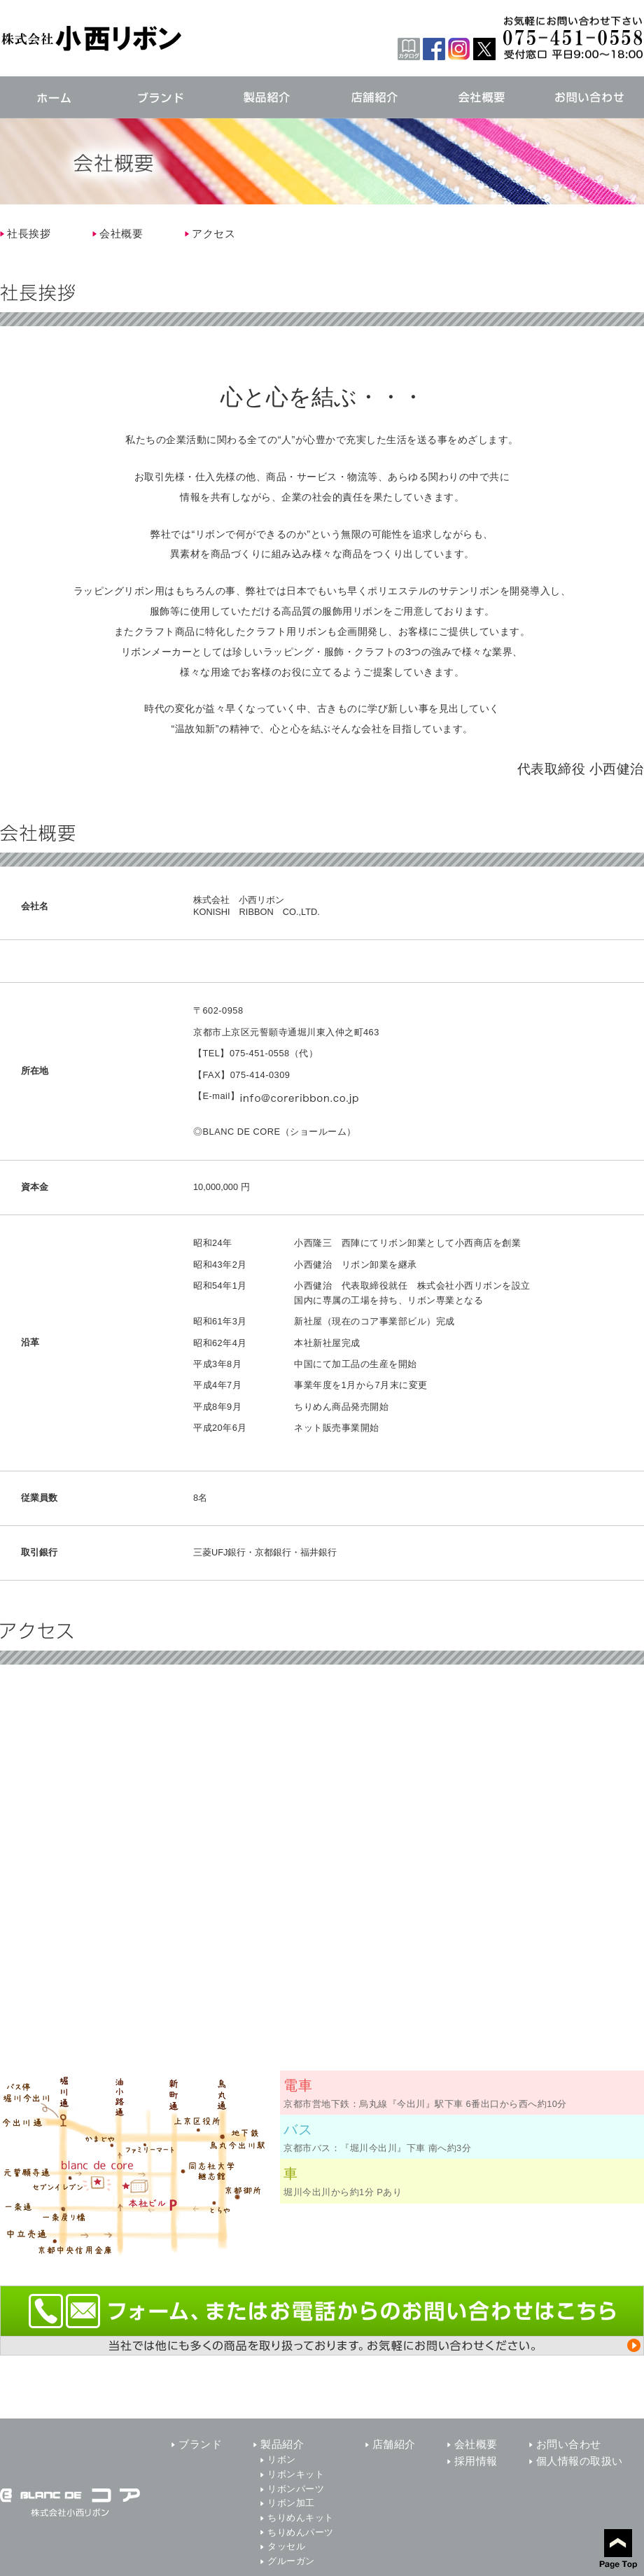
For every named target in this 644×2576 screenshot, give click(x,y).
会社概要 (121, 233)
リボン (281, 2459)
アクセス (213, 233)
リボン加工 (291, 2503)
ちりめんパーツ (300, 2532)
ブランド (200, 2444)
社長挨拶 (28, 233)
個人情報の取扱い (579, 2461)
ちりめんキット (300, 2517)
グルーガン (291, 2561)
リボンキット (295, 2474)
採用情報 (476, 2461)
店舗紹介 (394, 2444)
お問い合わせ (568, 2444)
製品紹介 (282, 2444)
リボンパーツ (295, 2489)
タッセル (286, 2546)
